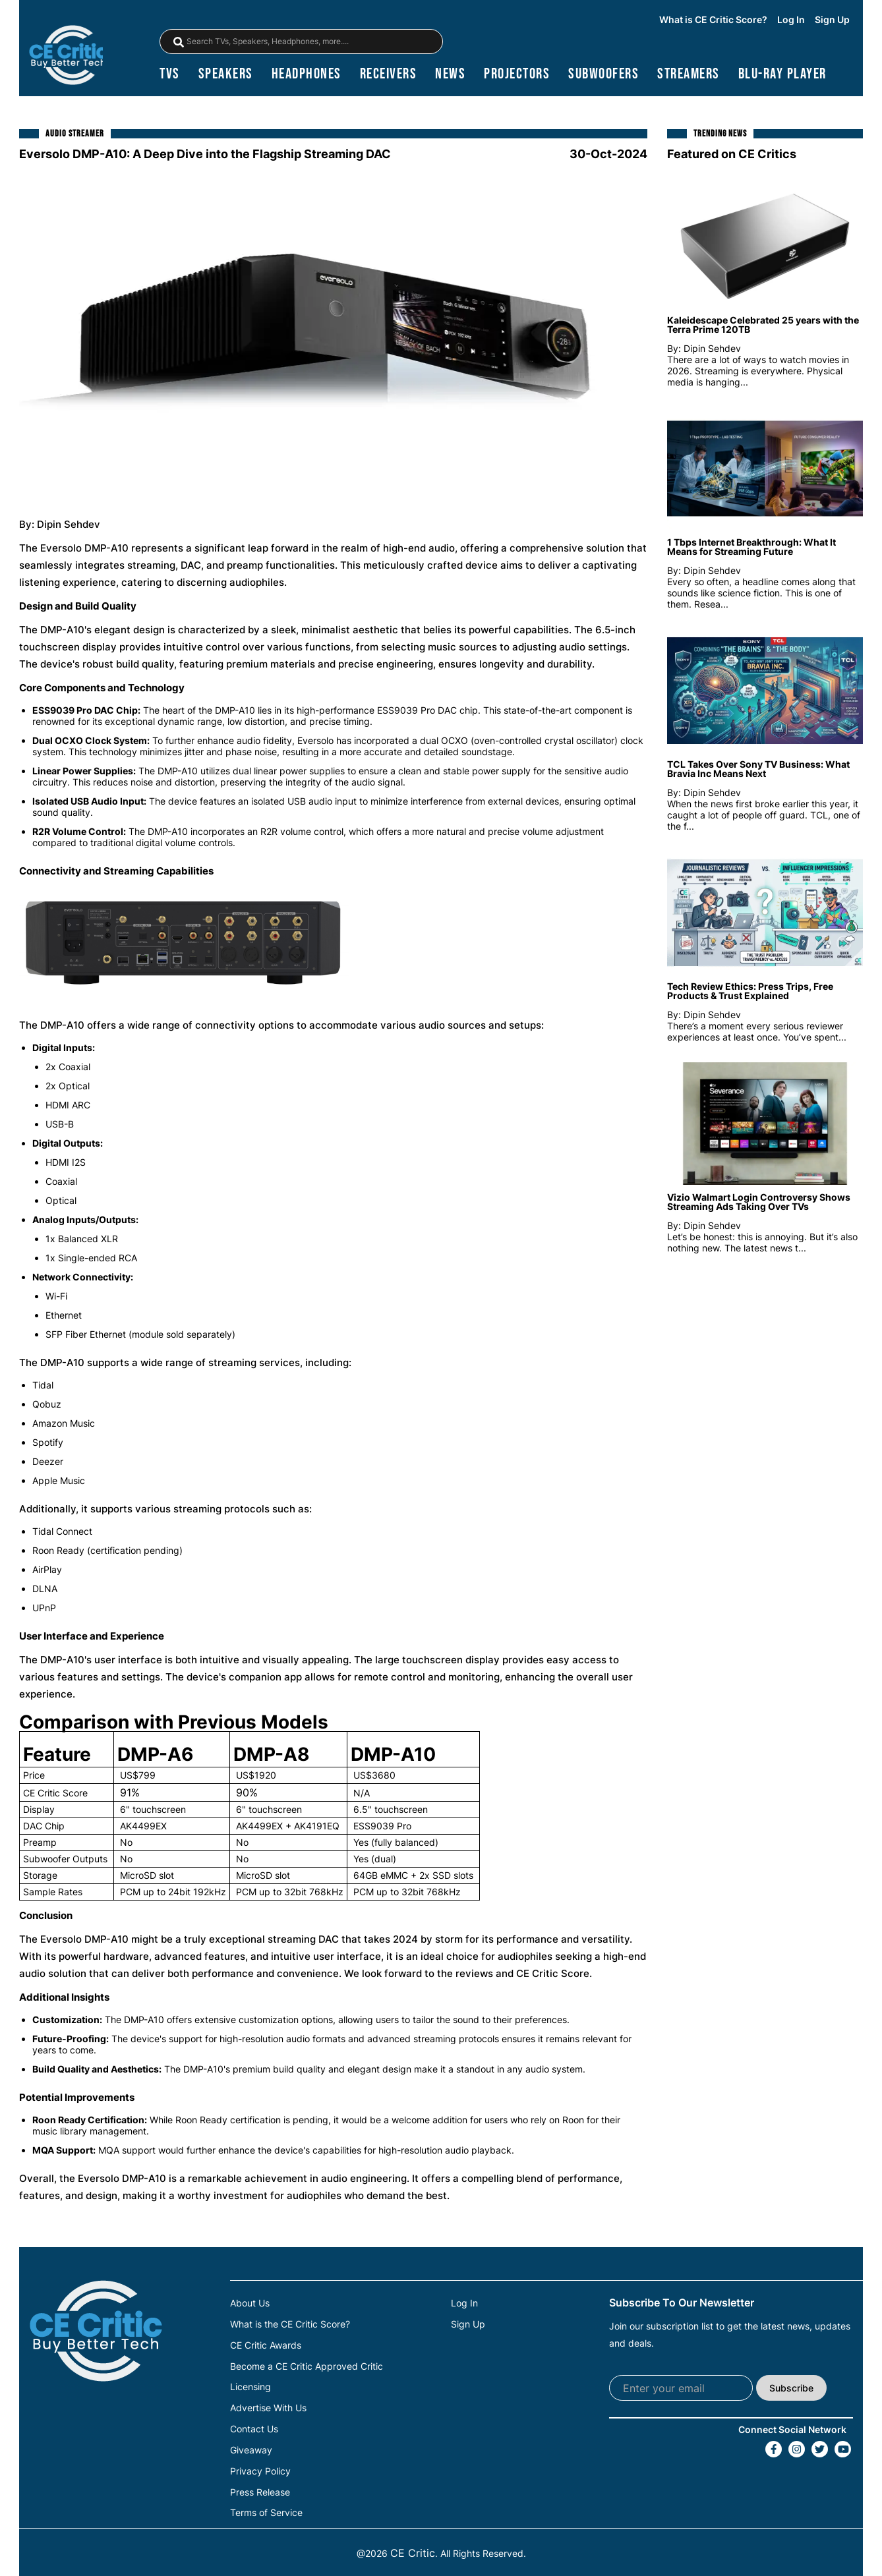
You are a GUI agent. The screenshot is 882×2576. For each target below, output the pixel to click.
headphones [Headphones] (306, 76)
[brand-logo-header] (68, 56)
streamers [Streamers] (688, 76)
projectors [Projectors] (517, 76)
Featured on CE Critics (731, 156)
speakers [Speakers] (225, 76)
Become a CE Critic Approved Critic (306, 2367)
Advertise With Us (268, 2408)
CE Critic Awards (265, 2346)
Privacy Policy (260, 2469)
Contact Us (254, 2428)
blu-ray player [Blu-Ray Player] (782, 76)
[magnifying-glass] (178, 43)
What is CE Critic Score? (713, 20)
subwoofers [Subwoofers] (603, 76)
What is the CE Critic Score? (290, 2326)
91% (130, 1795)
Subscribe (791, 2389)
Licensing (250, 2387)
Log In (791, 20)
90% (247, 1795)
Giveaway (251, 2448)
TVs (170, 76)
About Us (250, 2305)
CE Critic (412, 2550)
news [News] (450, 76)
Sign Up (832, 20)
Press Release (260, 2489)
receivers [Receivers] (388, 76)
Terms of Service (266, 2510)
